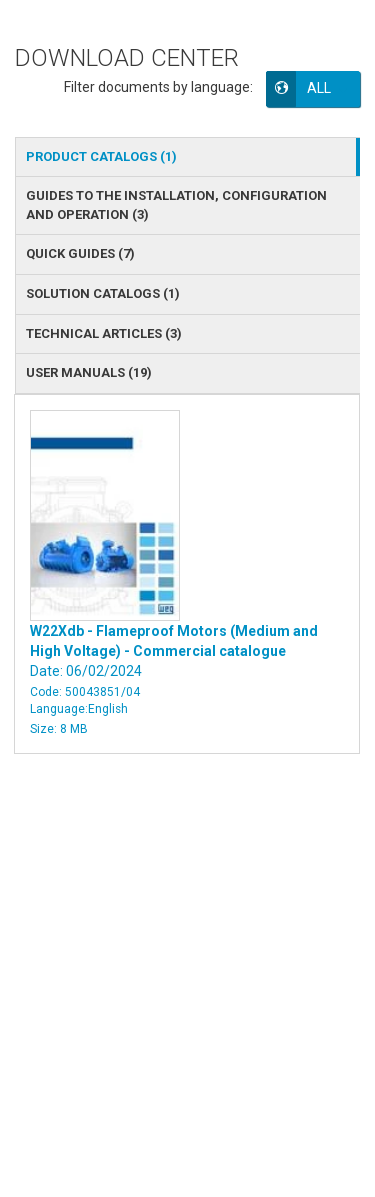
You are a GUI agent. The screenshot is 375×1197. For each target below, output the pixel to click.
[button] (327, 88)
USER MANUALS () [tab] (89, 372)
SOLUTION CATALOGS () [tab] (103, 293)
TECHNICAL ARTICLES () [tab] (104, 333)
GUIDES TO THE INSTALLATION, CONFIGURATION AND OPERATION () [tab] (176, 205)
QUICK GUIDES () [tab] (80, 253)
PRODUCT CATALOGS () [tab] (101, 156)
